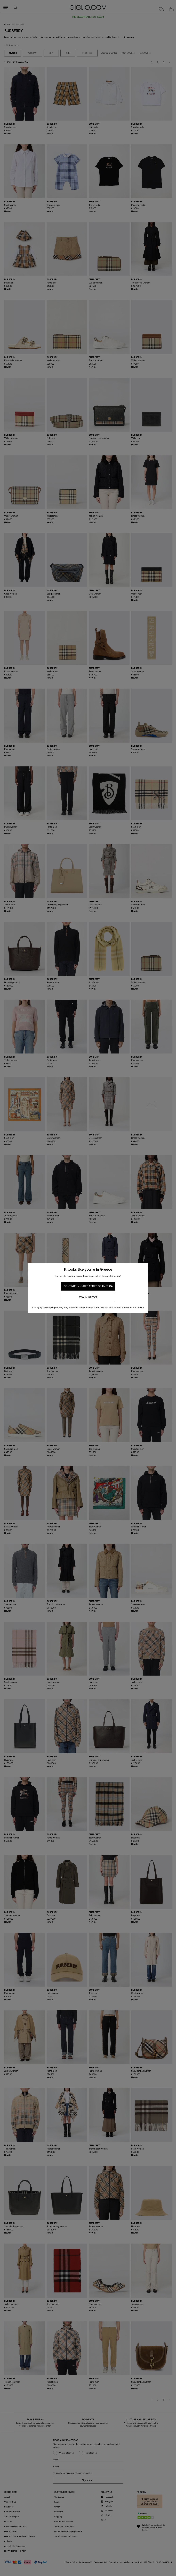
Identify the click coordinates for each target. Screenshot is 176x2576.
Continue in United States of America (88, 1286)
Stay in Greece (88, 1297)
